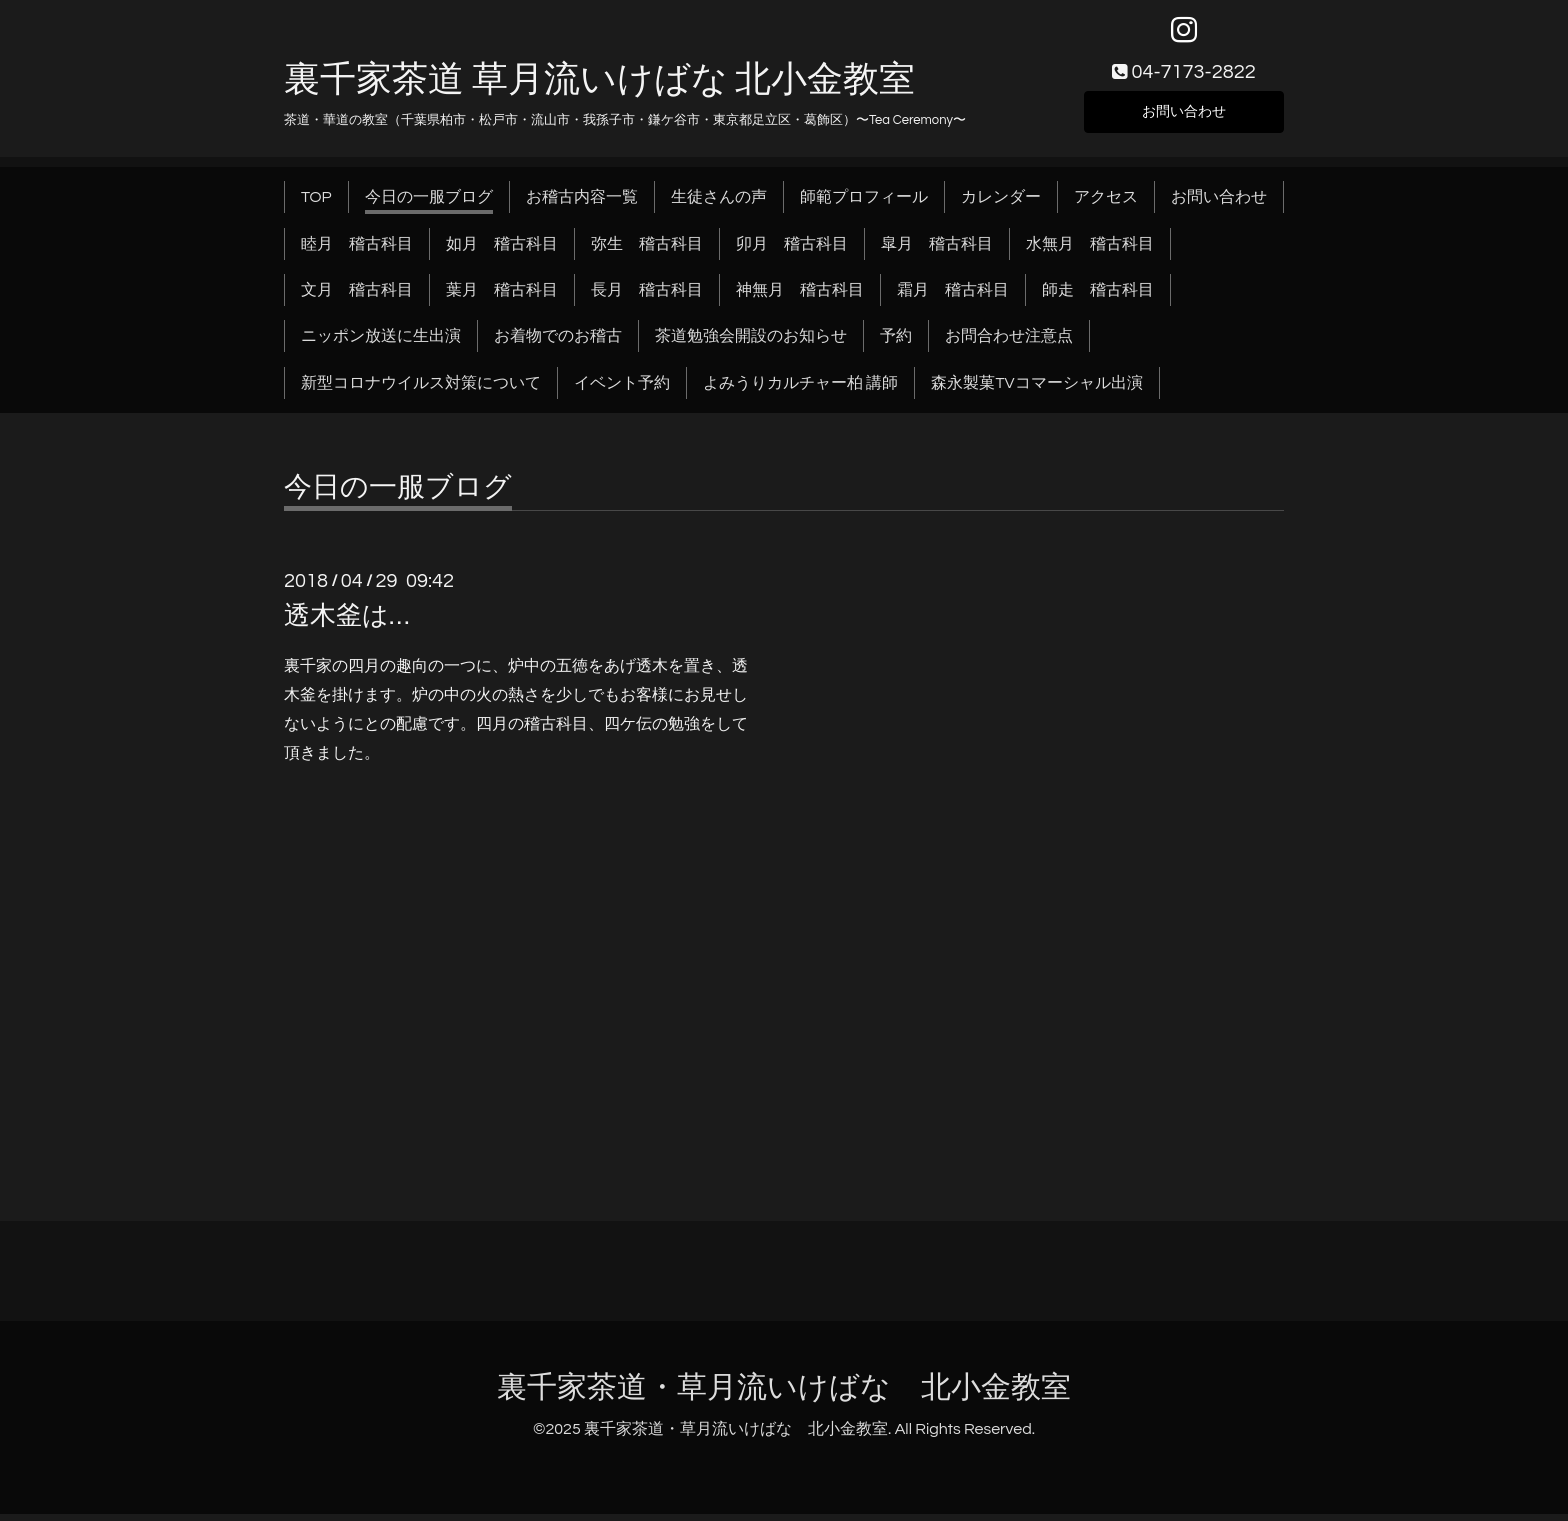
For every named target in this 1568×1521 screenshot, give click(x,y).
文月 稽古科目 (357, 297)
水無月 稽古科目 (1090, 250)
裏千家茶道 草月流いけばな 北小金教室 (599, 87)
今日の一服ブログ (429, 204)
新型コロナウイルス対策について (421, 390)
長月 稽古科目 (647, 297)
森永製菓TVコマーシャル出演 (1036, 390)
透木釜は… (346, 623)
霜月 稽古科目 (953, 297)
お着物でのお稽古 (558, 343)
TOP (316, 204)
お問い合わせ (1184, 116)
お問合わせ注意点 (1009, 343)
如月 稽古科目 (502, 250)
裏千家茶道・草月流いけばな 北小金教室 (784, 1394)
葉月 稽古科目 (502, 297)
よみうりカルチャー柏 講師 (800, 390)
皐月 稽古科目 (937, 250)
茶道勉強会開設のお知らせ (751, 343)
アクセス (1106, 204)
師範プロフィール (864, 204)
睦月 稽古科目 (357, 250)
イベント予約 (622, 390)
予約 (896, 343)
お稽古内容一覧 (582, 204)
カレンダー (1001, 204)
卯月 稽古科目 (792, 250)
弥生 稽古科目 (647, 250)
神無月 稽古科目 (800, 297)
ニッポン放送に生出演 (381, 343)
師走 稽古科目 (1098, 297)
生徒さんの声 (719, 204)
